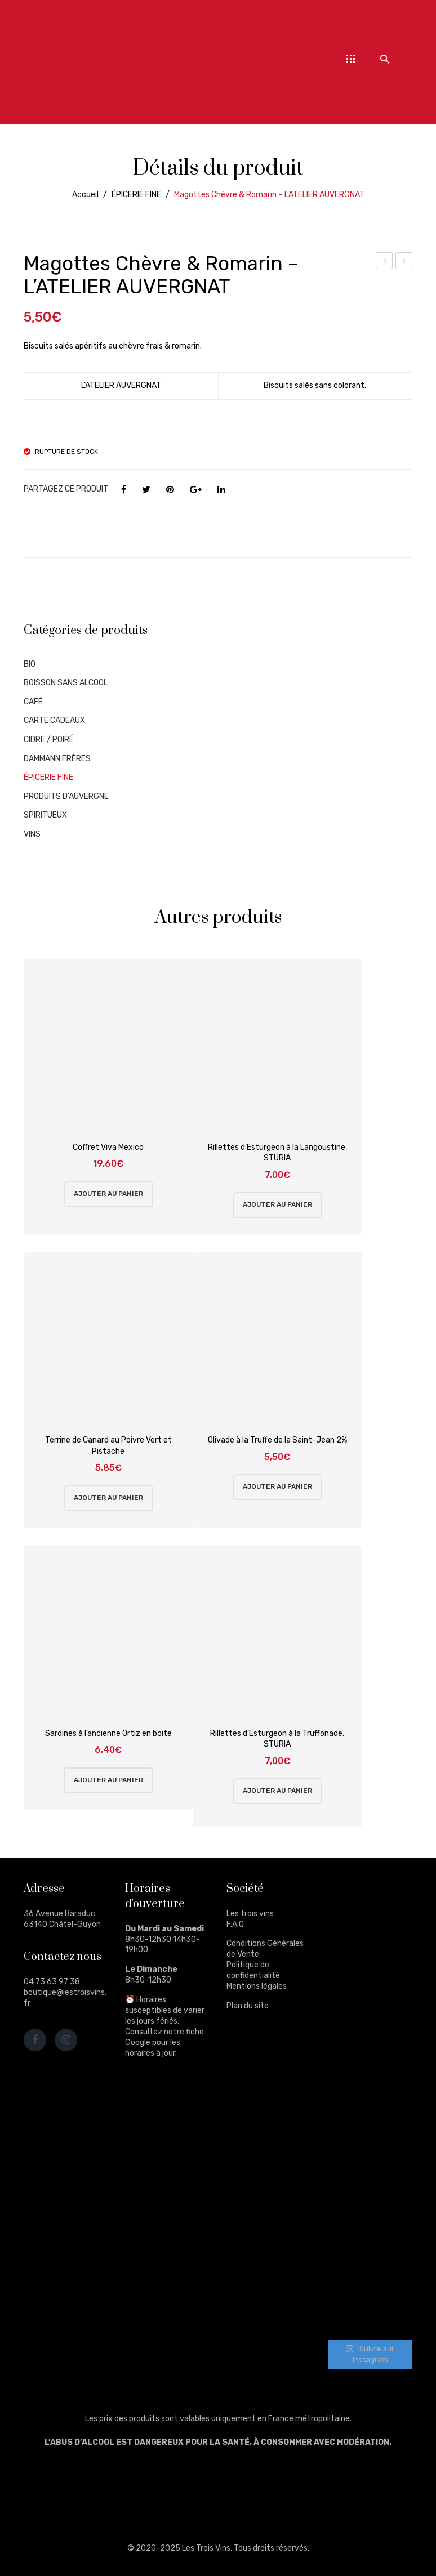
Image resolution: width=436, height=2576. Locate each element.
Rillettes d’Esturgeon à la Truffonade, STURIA (277, 1739)
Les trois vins (250, 1913)
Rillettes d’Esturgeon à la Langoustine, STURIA (277, 1152)
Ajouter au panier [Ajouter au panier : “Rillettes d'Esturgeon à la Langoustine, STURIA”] (277, 1204)
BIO (29, 664)
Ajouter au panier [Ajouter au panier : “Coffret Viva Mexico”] (108, 1194)
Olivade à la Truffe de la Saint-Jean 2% (277, 1440)
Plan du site (247, 2006)
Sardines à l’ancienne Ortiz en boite (108, 1733)
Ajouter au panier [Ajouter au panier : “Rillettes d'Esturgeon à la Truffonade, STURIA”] (277, 1790)
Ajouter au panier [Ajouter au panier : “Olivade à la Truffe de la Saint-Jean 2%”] (277, 1486)
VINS (32, 834)
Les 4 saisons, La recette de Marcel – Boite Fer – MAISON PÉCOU (385, 262)
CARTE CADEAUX (54, 720)
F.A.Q (235, 1924)
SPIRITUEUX (45, 815)
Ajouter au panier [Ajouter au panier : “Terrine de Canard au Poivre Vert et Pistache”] (108, 1498)
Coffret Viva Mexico (108, 1147)
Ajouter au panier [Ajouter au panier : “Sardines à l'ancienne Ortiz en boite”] (108, 1780)
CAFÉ (33, 702)
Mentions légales (256, 1986)
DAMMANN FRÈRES (57, 759)
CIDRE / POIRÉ (49, 739)
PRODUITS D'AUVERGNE (66, 796)
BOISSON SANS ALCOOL (66, 682)
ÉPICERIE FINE (136, 194)
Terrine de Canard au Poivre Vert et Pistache (108, 1445)
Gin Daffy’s (404, 262)
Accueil (85, 194)
